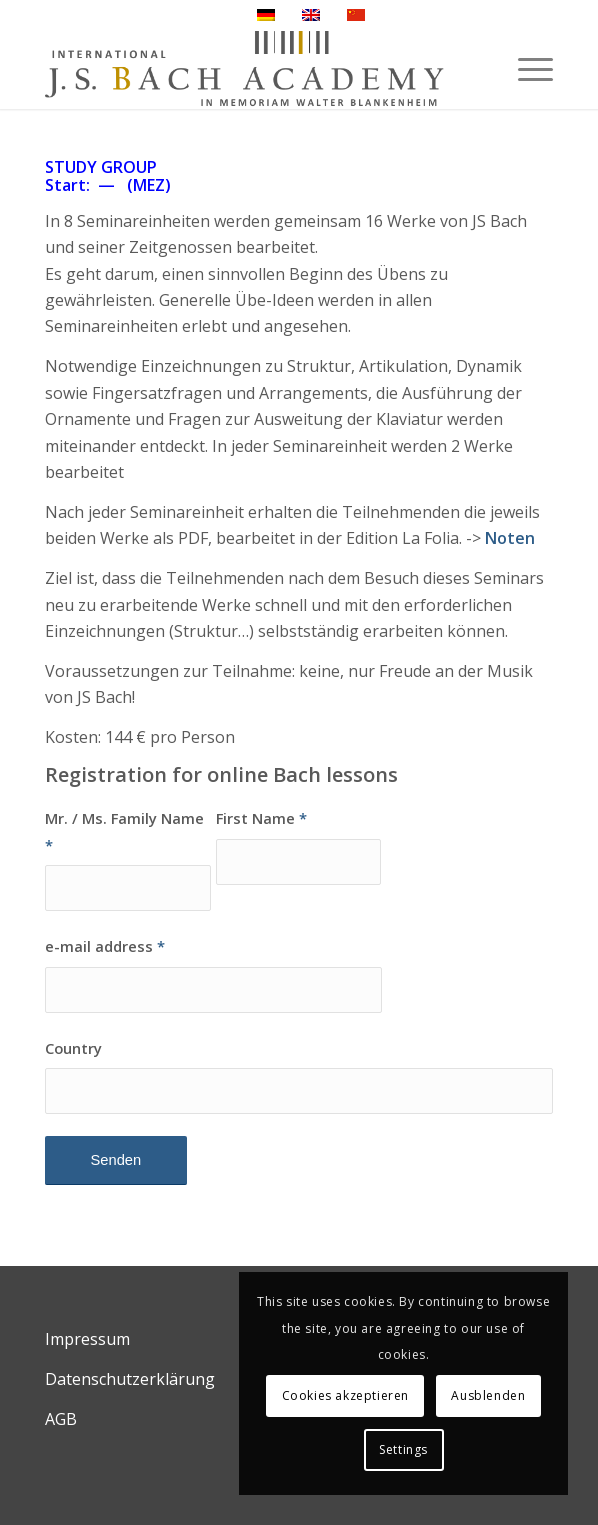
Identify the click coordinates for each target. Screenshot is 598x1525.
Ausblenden (488, 1395)
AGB (61, 1419)
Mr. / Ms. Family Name (124, 831)
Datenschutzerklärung (130, 1379)
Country (73, 1048)
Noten (510, 538)
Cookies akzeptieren (345, 1395)
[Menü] (525, 69)
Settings (403, 1449)
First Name (261, 818)
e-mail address (105, 946)
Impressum (87, 1339)
